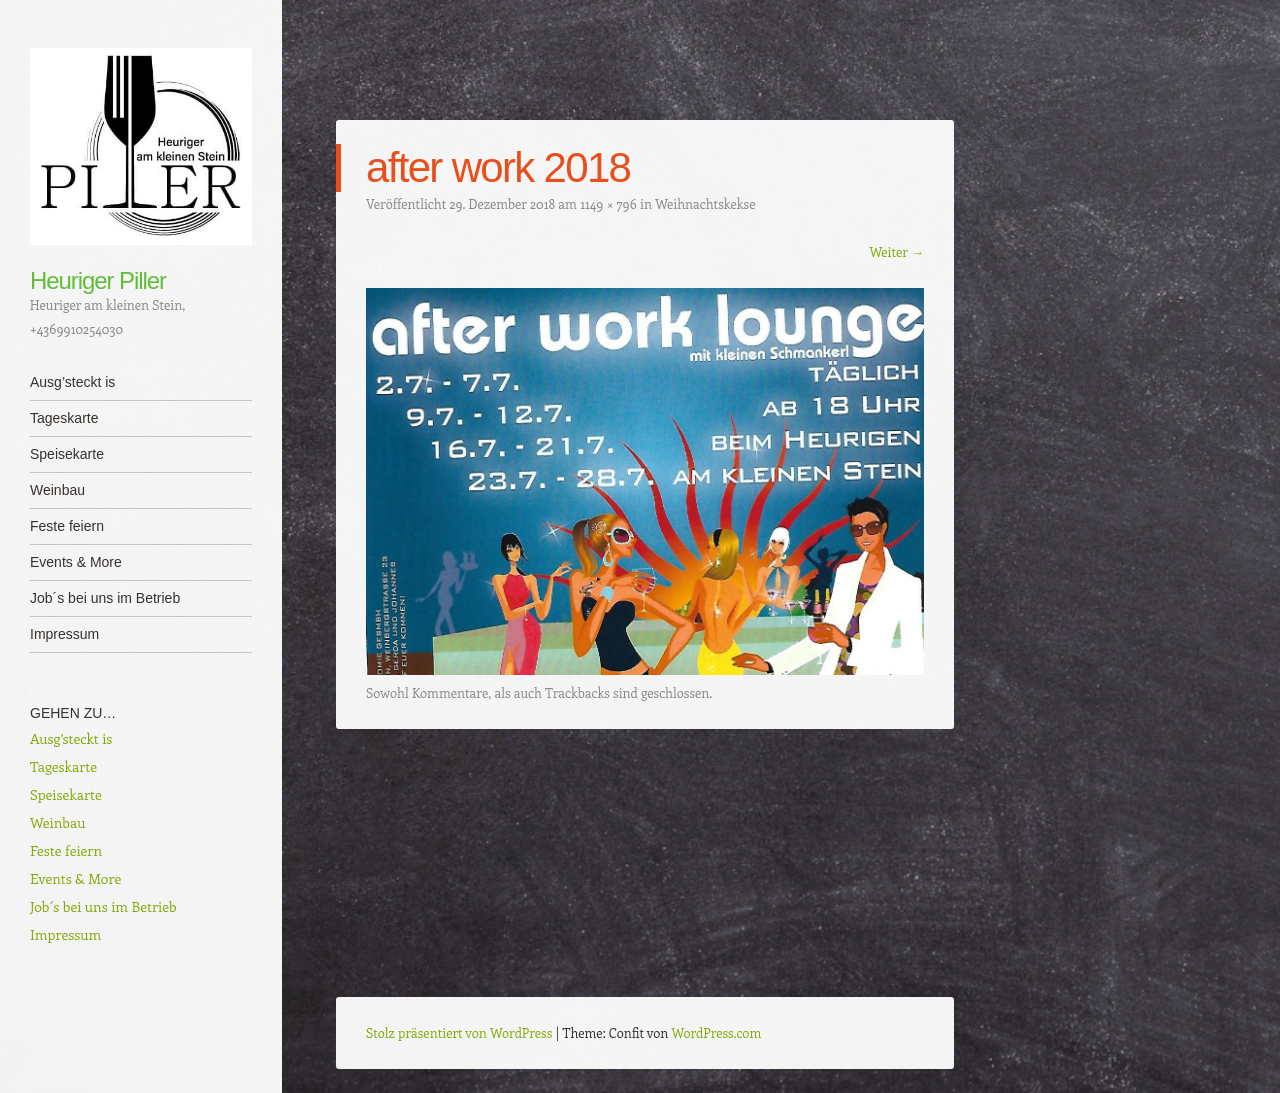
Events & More (76, 562)
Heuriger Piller (98, 280)
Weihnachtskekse (705, 203)
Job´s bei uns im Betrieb (105, 598)
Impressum (64, 634)
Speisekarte (67, 454)
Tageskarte (64, 418)
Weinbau (57, 490)
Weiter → (896, 251)
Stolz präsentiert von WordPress (459, 1032)
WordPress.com (717, 1032)
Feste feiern (67, 526)
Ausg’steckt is (72, 382)
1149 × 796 (608, 203)
